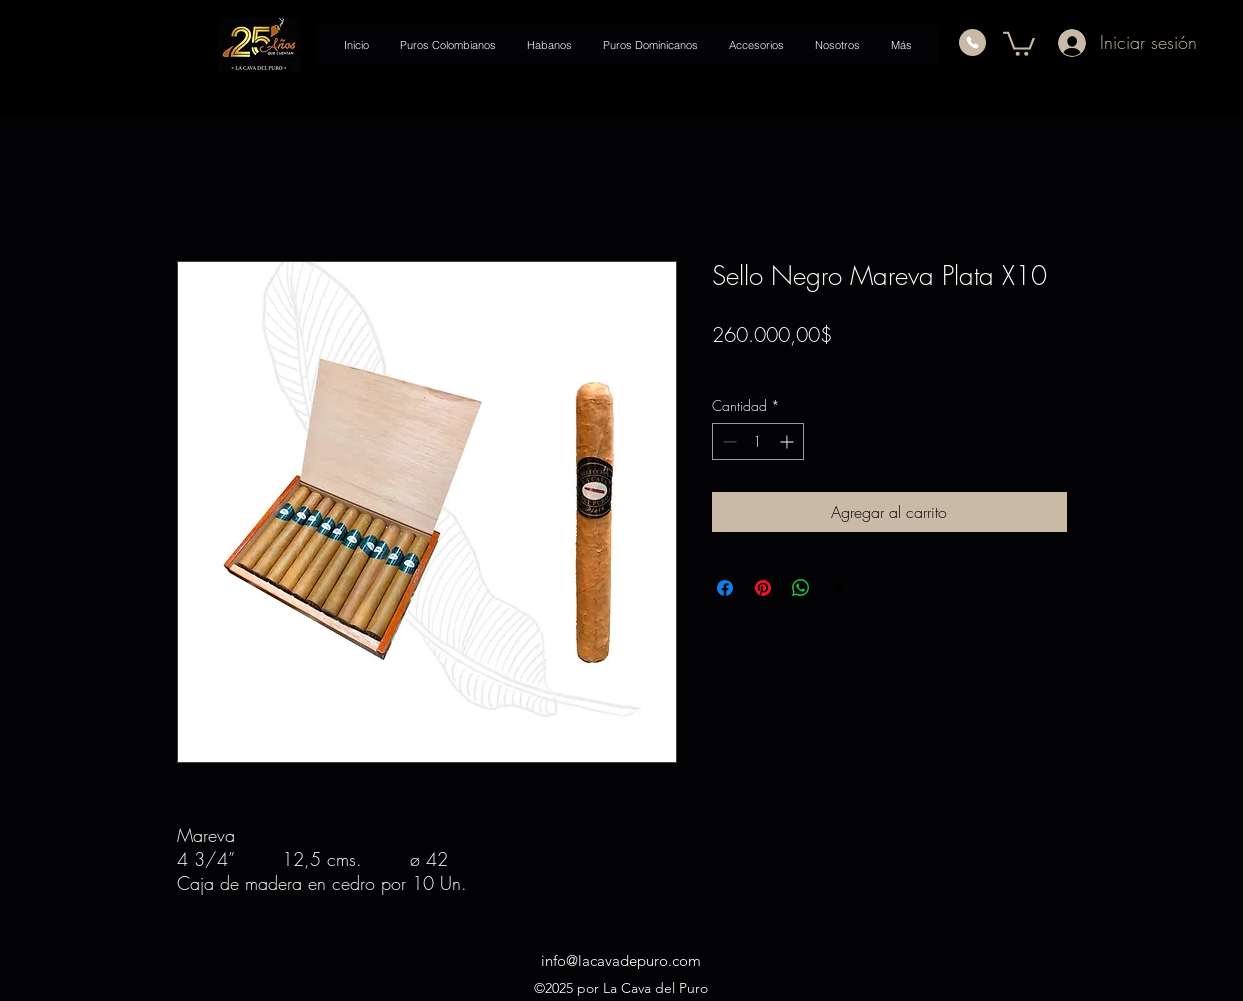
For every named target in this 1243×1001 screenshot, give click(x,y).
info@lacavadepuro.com (621, 960)
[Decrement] (727, 441)
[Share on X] (839, 588)
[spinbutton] (758, 441)
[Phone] (972, 42)
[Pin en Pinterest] (763, 588)
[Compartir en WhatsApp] (801, 588)
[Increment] (788, 441)
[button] (1019, 42)
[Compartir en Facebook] (725, 588)
